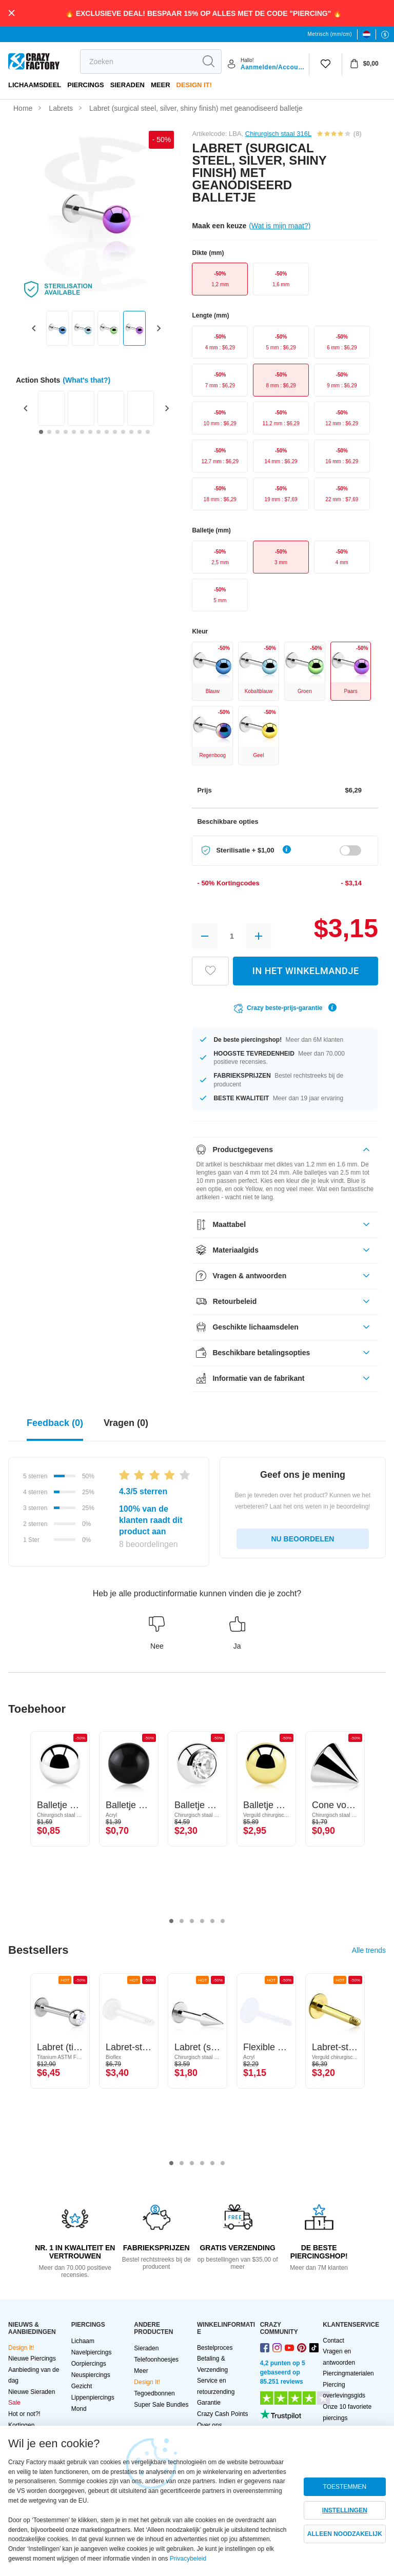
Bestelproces (214, 2347)
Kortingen (21, 2425)
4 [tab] (202, 1921)
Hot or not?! (24, 2414)
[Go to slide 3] (57, 432)
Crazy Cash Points (222, 2414)
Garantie (209, 2402)
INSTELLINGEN (344, 2510)
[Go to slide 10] (115, 432)
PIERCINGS (85, 85)
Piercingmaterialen (348, 2373)
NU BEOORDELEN (302, 1539)
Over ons (209, 2425)
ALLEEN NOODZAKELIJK (344, 2534)
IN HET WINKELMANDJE (305, 970)
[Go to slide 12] (131, 432)
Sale (14, 2402)
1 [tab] (171, 1921)
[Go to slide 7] (90, 432)
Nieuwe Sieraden (31, 2391)
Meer (160, 85)
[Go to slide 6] (82, 432)
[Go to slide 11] (123, 432)
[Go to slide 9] (107, 432)
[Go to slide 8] (98, 432)
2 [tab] (181, 1921)
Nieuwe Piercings (32, 2358)
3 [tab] (192, 1921)
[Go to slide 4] (66, 432)
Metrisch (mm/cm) (330, 34)
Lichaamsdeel (34, 85)
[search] (138, 61)
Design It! (194, 85)
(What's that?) (86, 380)
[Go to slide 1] (41, 432)
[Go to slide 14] (148, 432)
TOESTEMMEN (344, 2486)
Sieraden (127, 85)
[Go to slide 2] (49, 432)
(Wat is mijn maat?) (279, 226)
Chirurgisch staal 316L (278, 133)
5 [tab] (212, 1921)
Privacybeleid (188, 2558)
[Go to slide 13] (139, 432)
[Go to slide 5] (74, 432)
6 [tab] (223, 1921)
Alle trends (369, 1950)
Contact (333, 2340)
